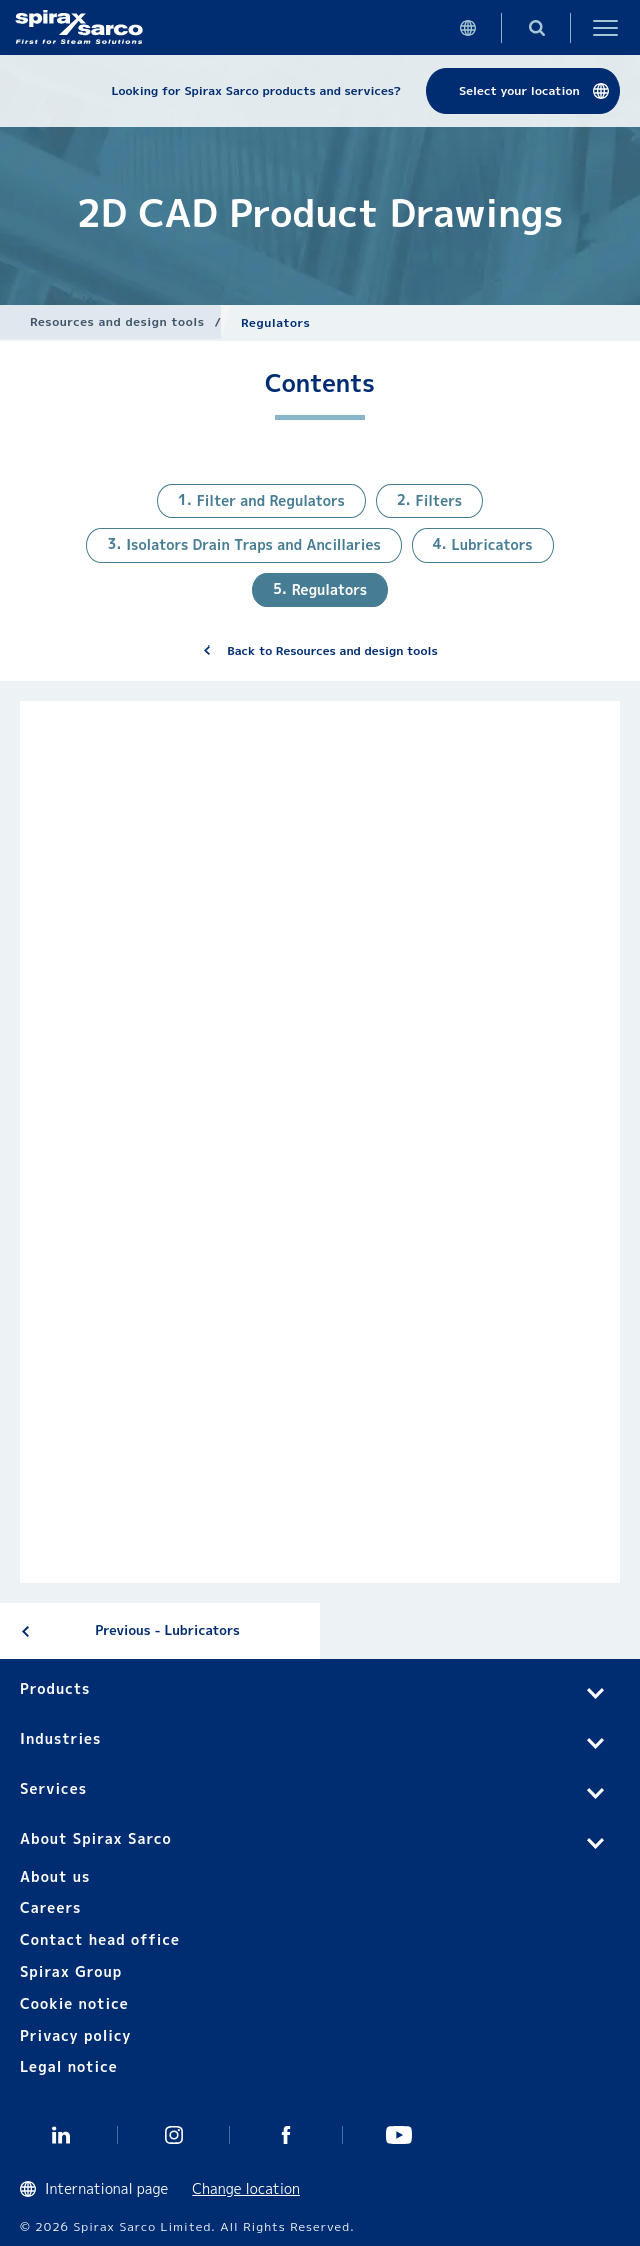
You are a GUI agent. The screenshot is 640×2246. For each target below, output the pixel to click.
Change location (246, 2188)
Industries (60, 1738)
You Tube (399, 2135)
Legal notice (69, 2066)
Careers (50, 1907)
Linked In (61, 2135)
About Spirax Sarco (96, 1838)
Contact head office (100, 1939)
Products (55, 1688)
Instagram (174, 2135)
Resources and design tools (117, 321)
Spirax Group (71, 1971)
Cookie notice (74, 2003)
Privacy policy (76, 2035)
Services (53, 1788)
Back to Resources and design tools (332, 650)
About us (55, 1876)
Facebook (286, 2135)
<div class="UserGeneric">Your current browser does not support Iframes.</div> (320, 1141)
